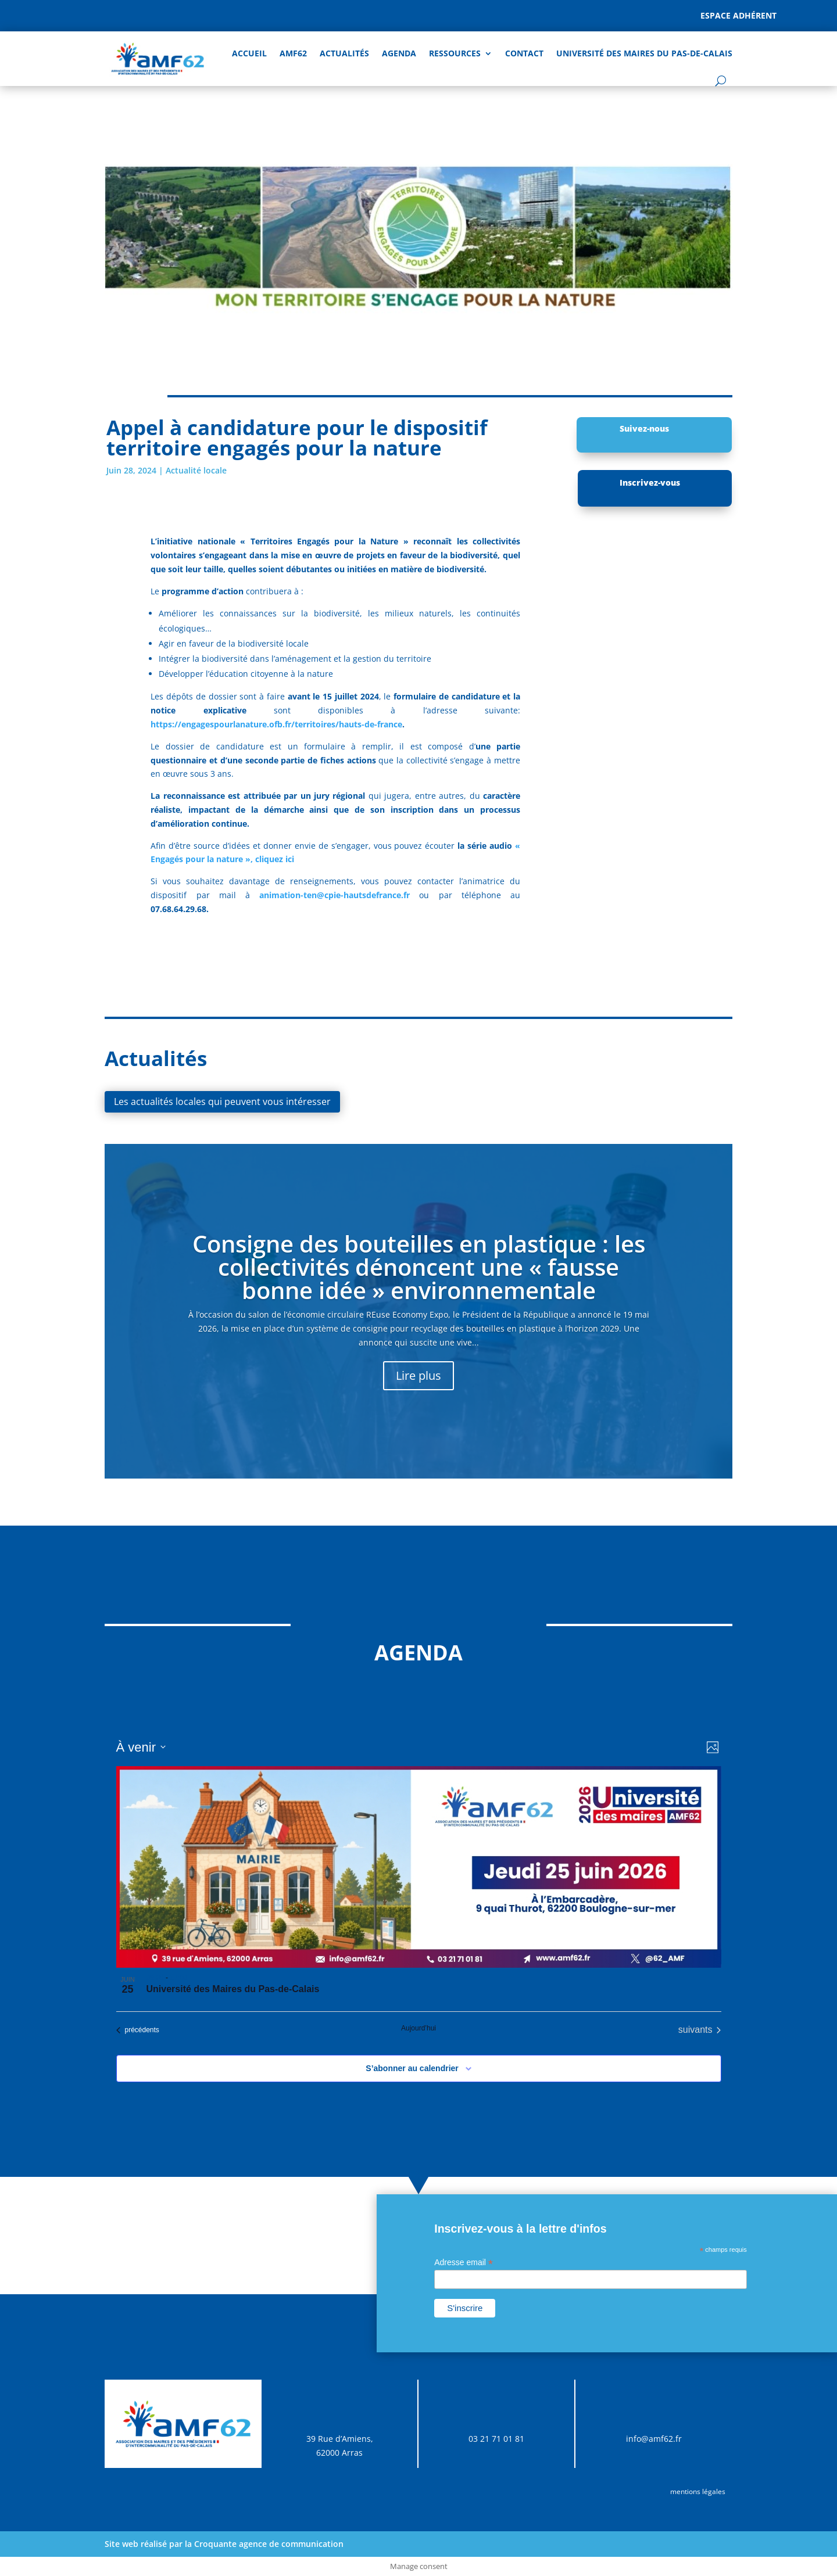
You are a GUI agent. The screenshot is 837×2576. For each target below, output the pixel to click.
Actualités (344, 53)
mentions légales (697, 2491)
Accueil (249, 53)
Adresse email (463, 2262)
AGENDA (399, 53)
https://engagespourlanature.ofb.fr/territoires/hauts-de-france (276, 724)
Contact (524, 53)
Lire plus (418, 1375)
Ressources (455, 53)
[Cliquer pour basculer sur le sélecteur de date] (141, 1747)
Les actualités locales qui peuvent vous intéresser (222, 1101)
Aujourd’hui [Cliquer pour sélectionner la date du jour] (418, 2028)
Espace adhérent (738, 15)
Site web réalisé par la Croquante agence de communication (224, 2543)
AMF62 (293, 53)
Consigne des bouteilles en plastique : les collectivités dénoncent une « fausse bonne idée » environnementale (418, 1267)
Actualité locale (196, 470)
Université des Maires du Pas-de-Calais (644, 53)
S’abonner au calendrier (412, 2068)
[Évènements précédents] (137, 2030)
